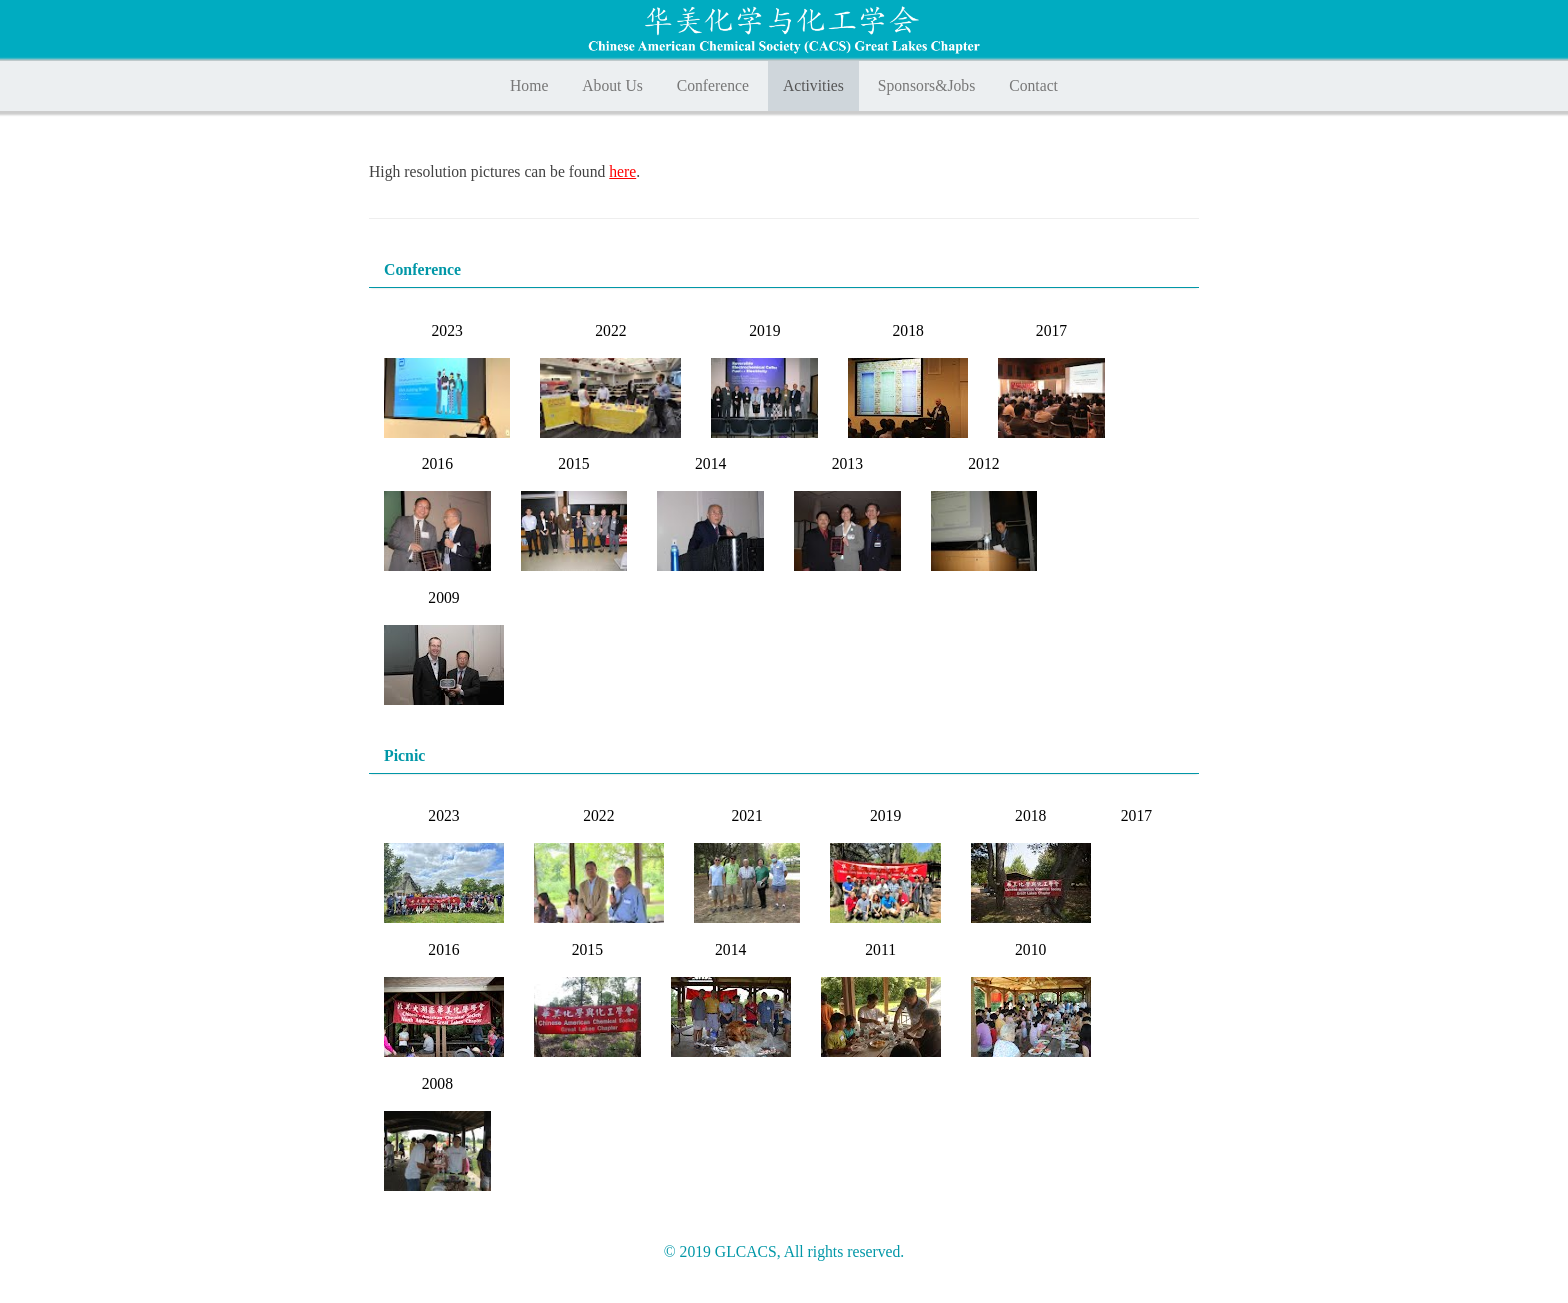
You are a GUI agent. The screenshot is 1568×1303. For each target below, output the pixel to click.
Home (529, 85)
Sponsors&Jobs (927, 85)
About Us (612, 85)
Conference (713, 85)
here (622, 171)
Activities (813, 85)
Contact (1033, 85)
